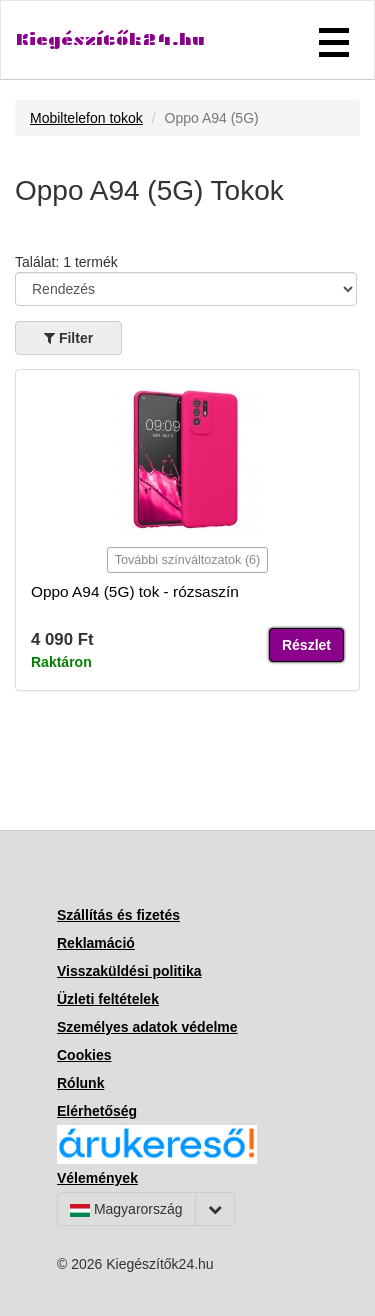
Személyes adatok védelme (147, 1027)
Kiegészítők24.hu (110, 39)
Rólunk (80, 1083)
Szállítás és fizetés (118, 915)
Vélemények (97, 1178)
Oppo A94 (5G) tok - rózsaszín (135, 591)
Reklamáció (96, 943)
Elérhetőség (97, 1111)
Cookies (84, 1055)
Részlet (306, 645)
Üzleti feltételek (108, 999)
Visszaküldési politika (129, 971)
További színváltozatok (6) (188, 560)
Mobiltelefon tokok (86, 118)
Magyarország (126, 1209)
